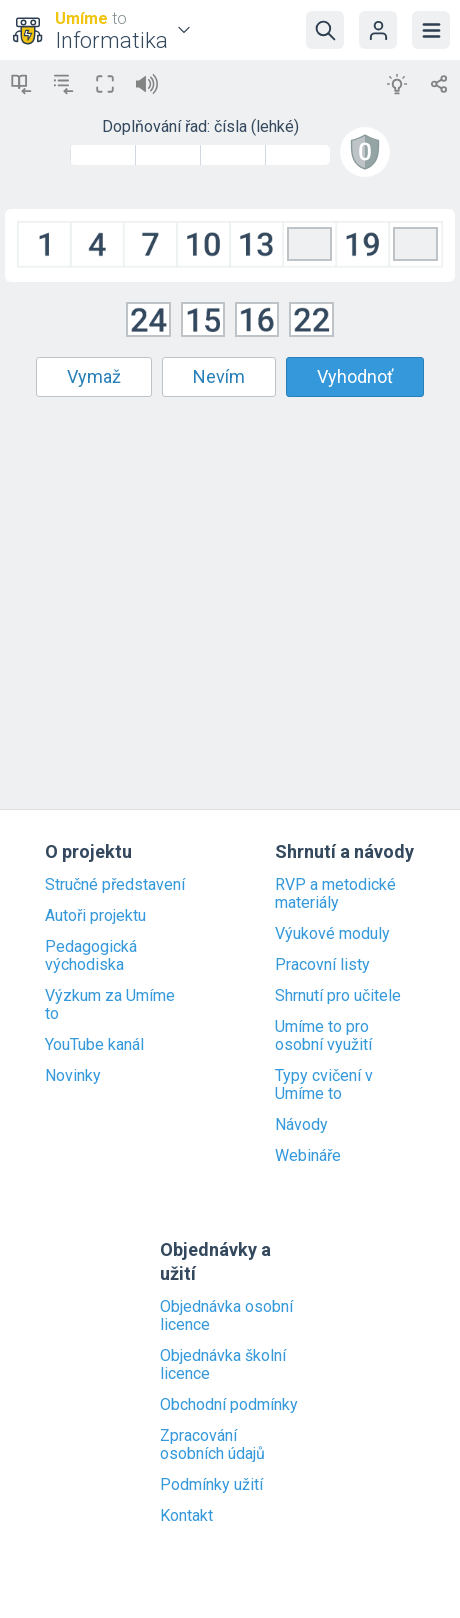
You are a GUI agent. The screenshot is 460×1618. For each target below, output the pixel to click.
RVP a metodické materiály (335, 894)
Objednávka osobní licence (226, 1316)
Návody (301, 1125)
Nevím (219, 376)
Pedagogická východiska (91, 956)
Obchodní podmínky (229, 1405)
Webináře (308, 1156)
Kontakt (186, 1516)
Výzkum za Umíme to (110, 1005)
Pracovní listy (322, 965)
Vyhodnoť (355, 376)
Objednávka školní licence (223, 1365)
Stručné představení (115, 885)
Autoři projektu (95, 916)
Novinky (73, 1076)
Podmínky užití (211, 1485)
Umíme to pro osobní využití (323, 1036)
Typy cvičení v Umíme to (324, 1085)
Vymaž (94, 376)
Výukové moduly (332, 934)
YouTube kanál (94, 1045)
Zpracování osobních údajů (212, 1445)
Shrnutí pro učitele (338, 996)
